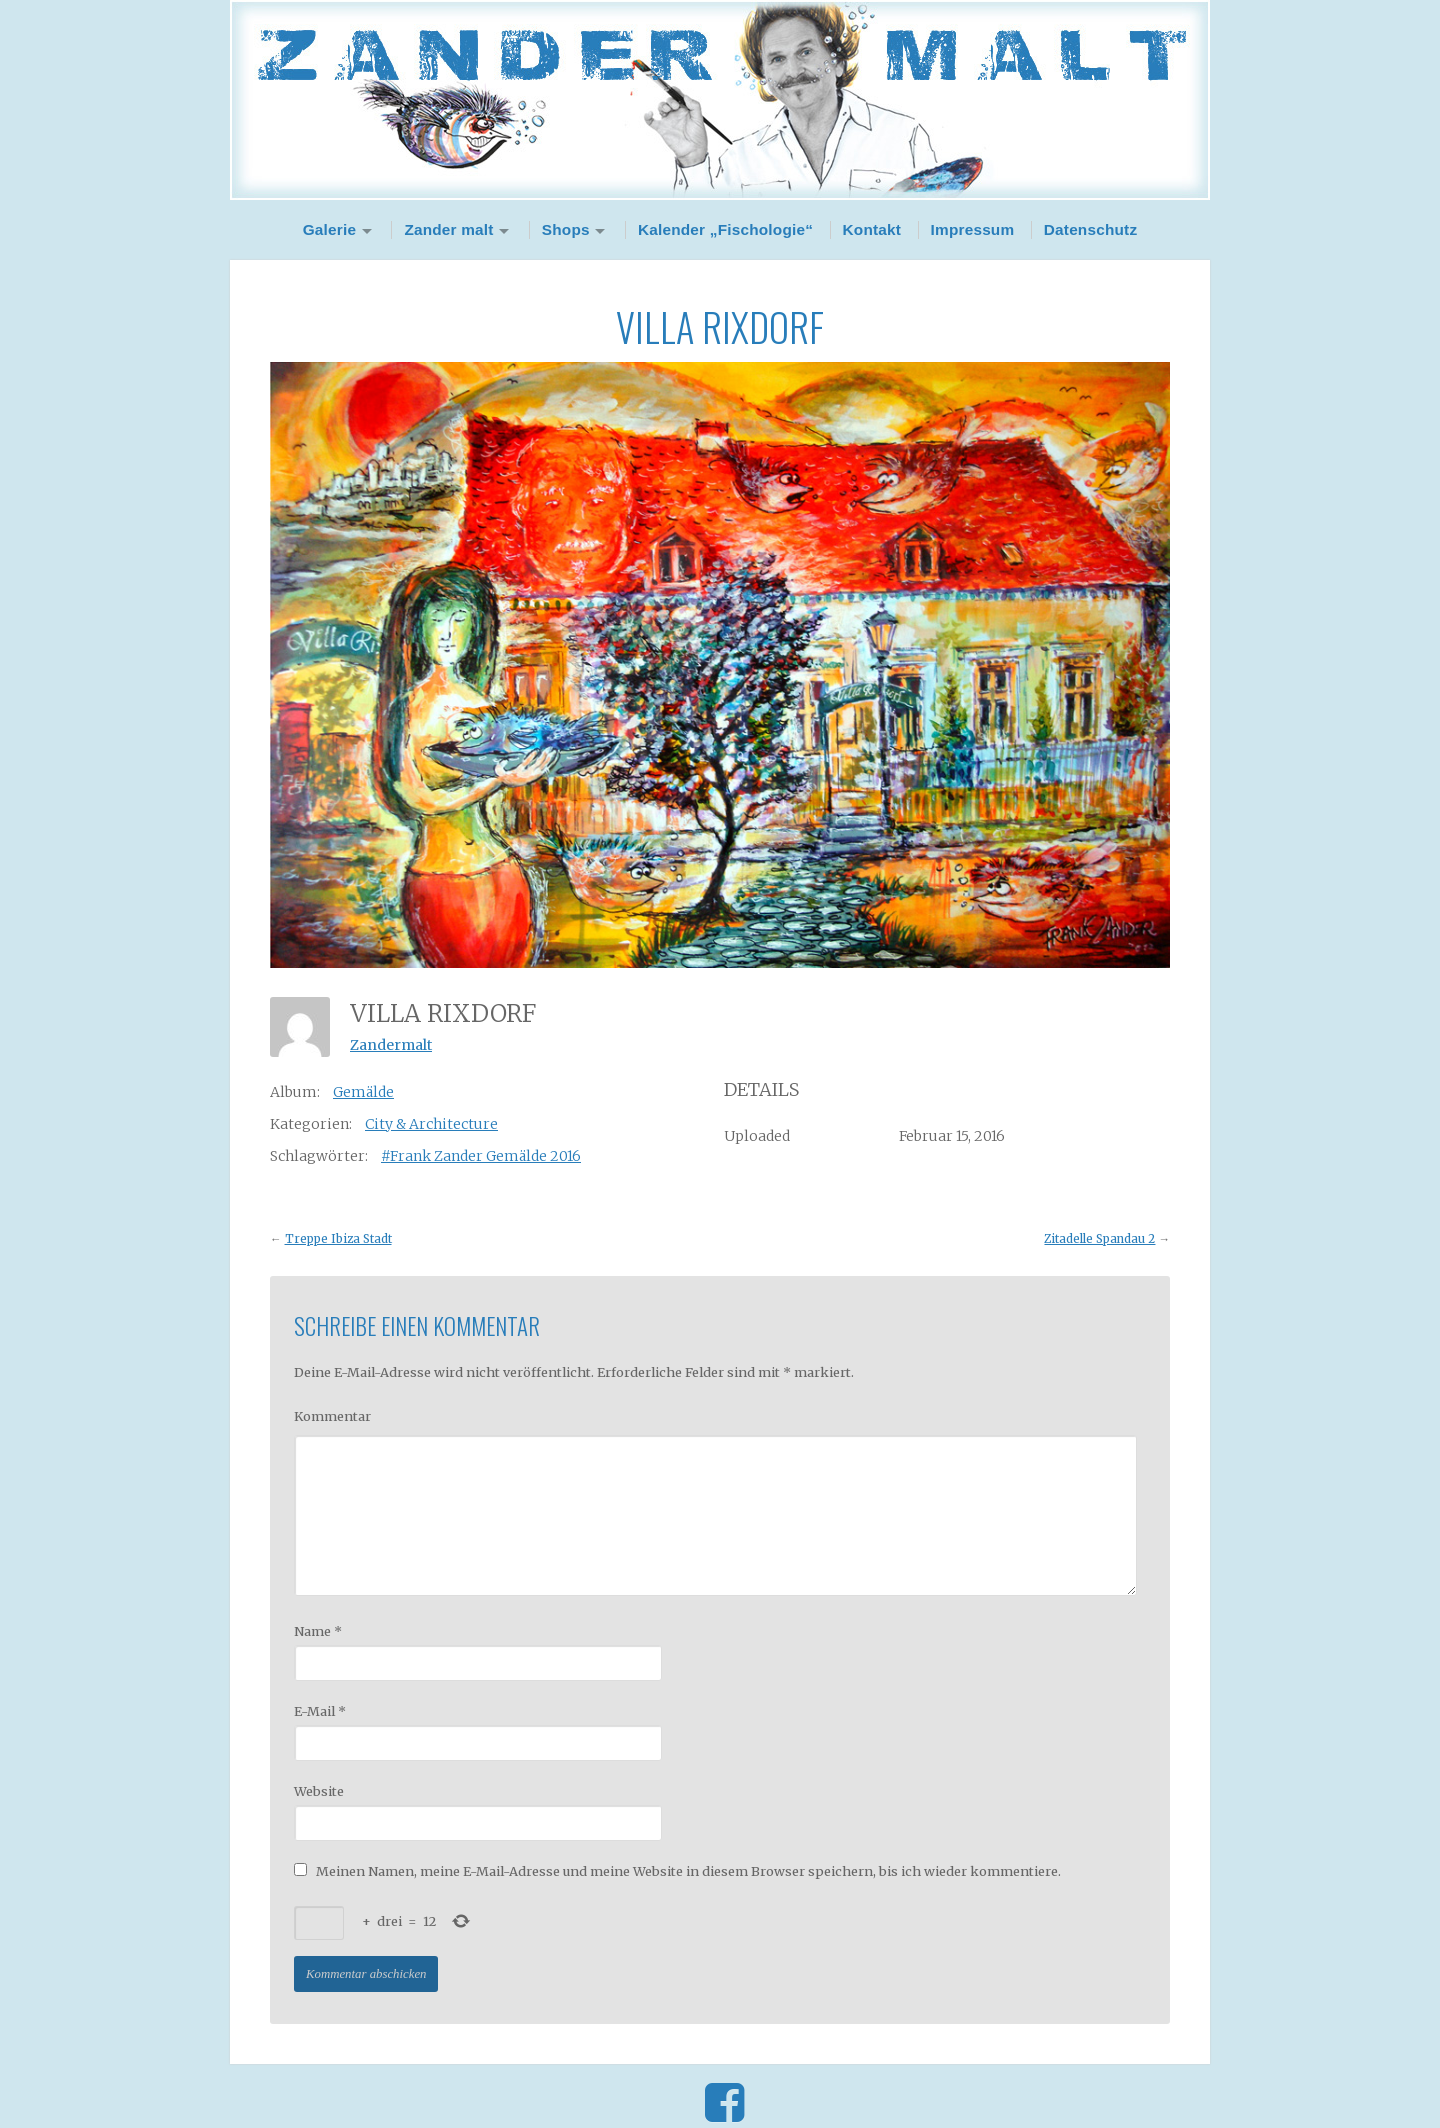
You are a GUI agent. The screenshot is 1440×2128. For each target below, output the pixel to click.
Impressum (973, 229)
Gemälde (363, 1092)
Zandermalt (391, 1045)
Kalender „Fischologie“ (725, 229)
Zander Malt (720, 100)
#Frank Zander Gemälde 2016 (481, 1156)
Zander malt (448, 229)
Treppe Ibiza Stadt (338, 1239)
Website (319, 1791)
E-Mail (320, 1711)
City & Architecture (431, 1124)
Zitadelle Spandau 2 (1099, 1239)
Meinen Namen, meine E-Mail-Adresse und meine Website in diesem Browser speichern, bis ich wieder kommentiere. (688, 1871)
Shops (566, 229)
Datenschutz (1091, 229)
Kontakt (872, 229)
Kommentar (332, 1416)
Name (318, 1631)
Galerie (330, 229)
